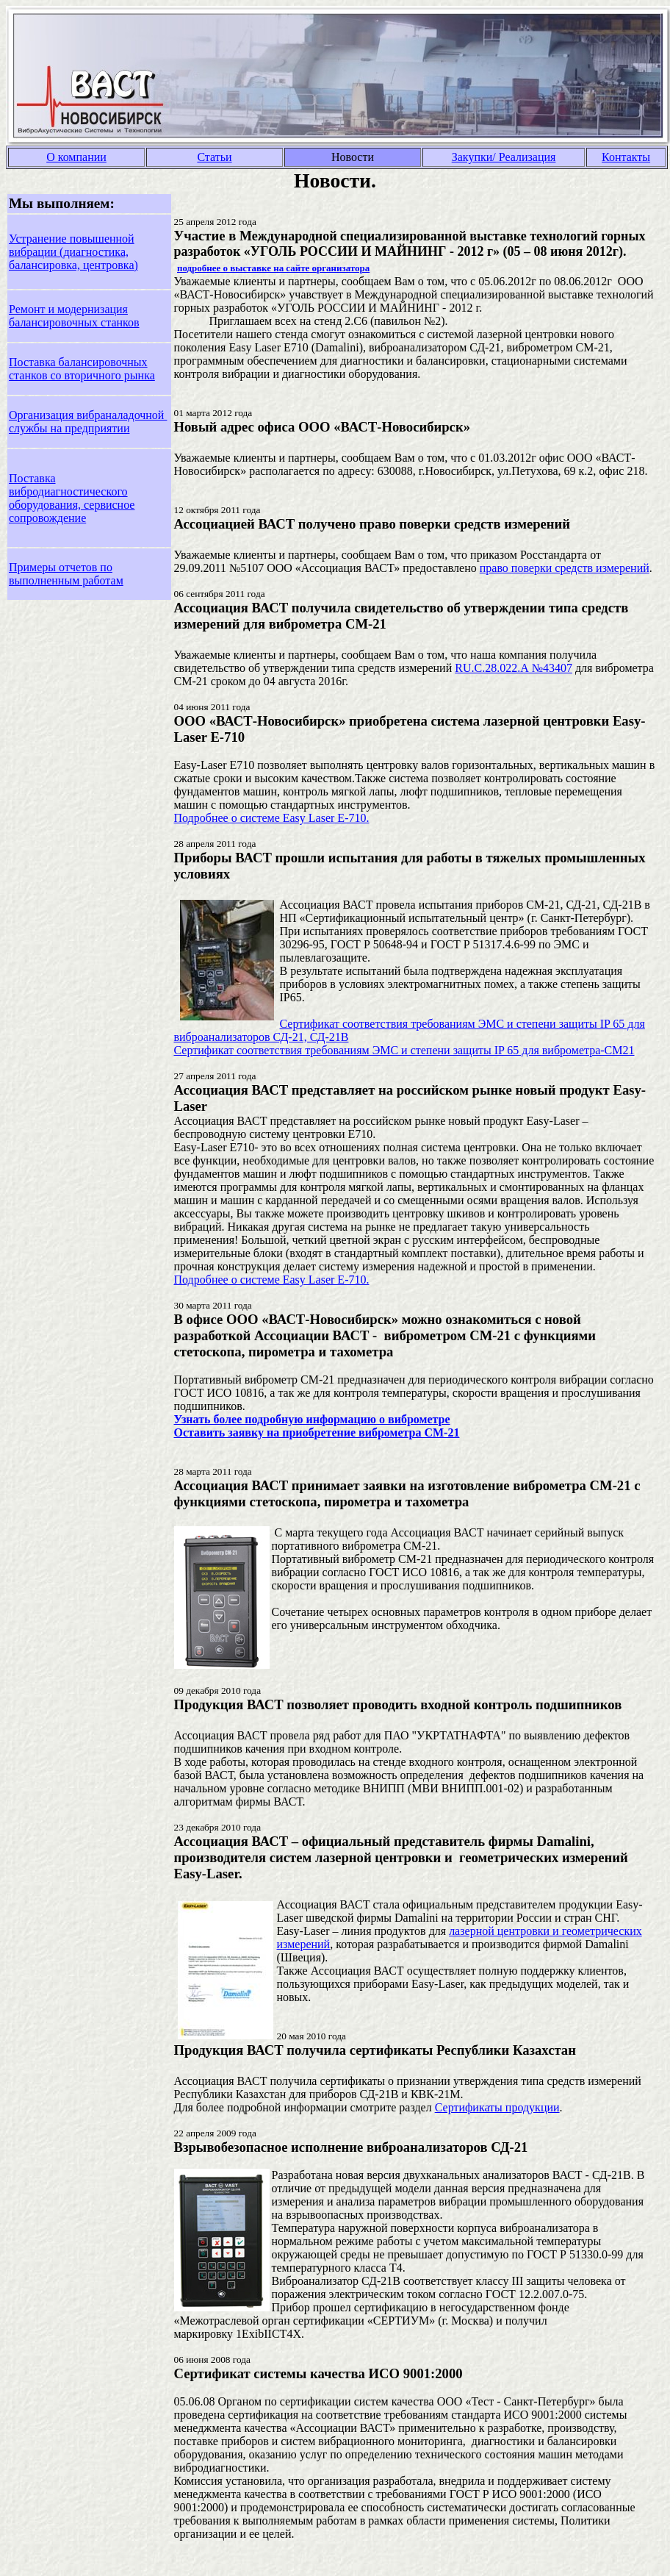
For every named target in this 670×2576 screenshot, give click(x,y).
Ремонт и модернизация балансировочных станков (74, 316)
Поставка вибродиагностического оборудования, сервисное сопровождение (71, 498)
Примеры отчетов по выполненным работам (66, 574)
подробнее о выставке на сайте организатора (273, 267)
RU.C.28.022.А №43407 (513, 668)
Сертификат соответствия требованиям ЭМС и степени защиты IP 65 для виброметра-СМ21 (404, 1050)
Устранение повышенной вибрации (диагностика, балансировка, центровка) (73, 251)
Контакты (626, 157)
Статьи (214, 157)
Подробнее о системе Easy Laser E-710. (272, 818)
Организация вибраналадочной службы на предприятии (88, 421)
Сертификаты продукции (497, 2107)
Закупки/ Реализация (504, 157)
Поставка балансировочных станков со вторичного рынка (82, 369)
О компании (76, 157)
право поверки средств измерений (564, 568)
